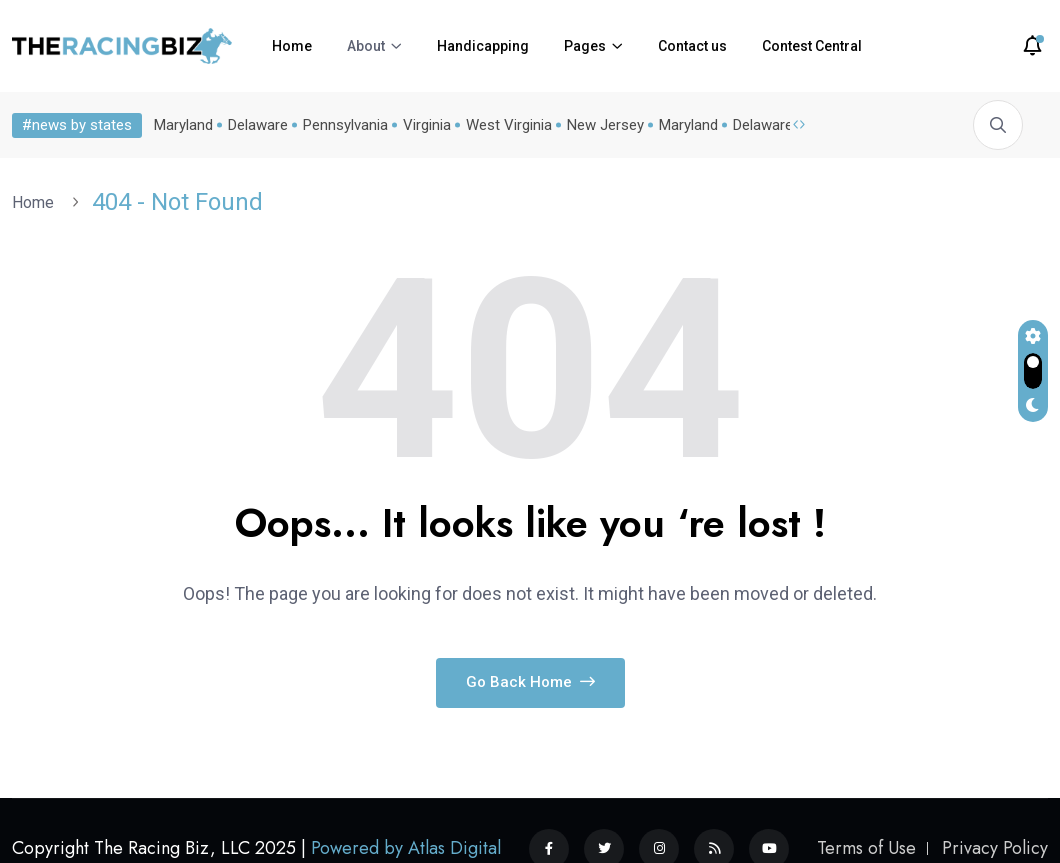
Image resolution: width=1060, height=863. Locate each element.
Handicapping (483, 46)
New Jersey (605, 125)
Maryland (183, 125)
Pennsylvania (345, 125)
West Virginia (509, 125)
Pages (585, 46)
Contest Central (812, 46)
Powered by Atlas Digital (406, 848)
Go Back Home (530, 682)
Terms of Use (866, 848)
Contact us (692, 46)
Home (292, 46)
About (366, 46)
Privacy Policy (995, 848)
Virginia (427, 125)
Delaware (258, 125)
